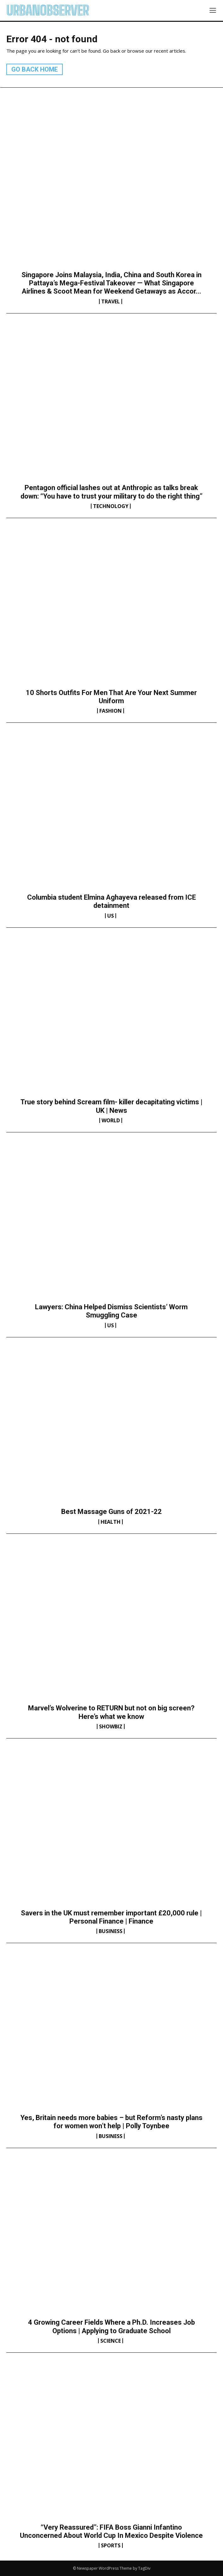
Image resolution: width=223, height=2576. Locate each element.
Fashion (110, 710)
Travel (110, 301)
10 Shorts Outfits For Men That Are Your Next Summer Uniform (111, 697)
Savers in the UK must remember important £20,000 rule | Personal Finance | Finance (111, 1917)
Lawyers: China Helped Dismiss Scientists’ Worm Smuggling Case (111, 1311)
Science (110, 2340)
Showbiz (110, 1726)
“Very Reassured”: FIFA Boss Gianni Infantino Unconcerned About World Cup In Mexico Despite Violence (111, 2531)
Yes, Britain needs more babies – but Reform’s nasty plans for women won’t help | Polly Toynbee (111, 2122)
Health (110, 1521)
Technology (110, 506)
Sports (110, 2545)
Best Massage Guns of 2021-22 (111, 1512)
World (111, 1120)
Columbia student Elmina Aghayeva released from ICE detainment (111, 901)
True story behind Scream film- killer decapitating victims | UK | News (111, 1106)
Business (110, 1931)
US (110, 915)
